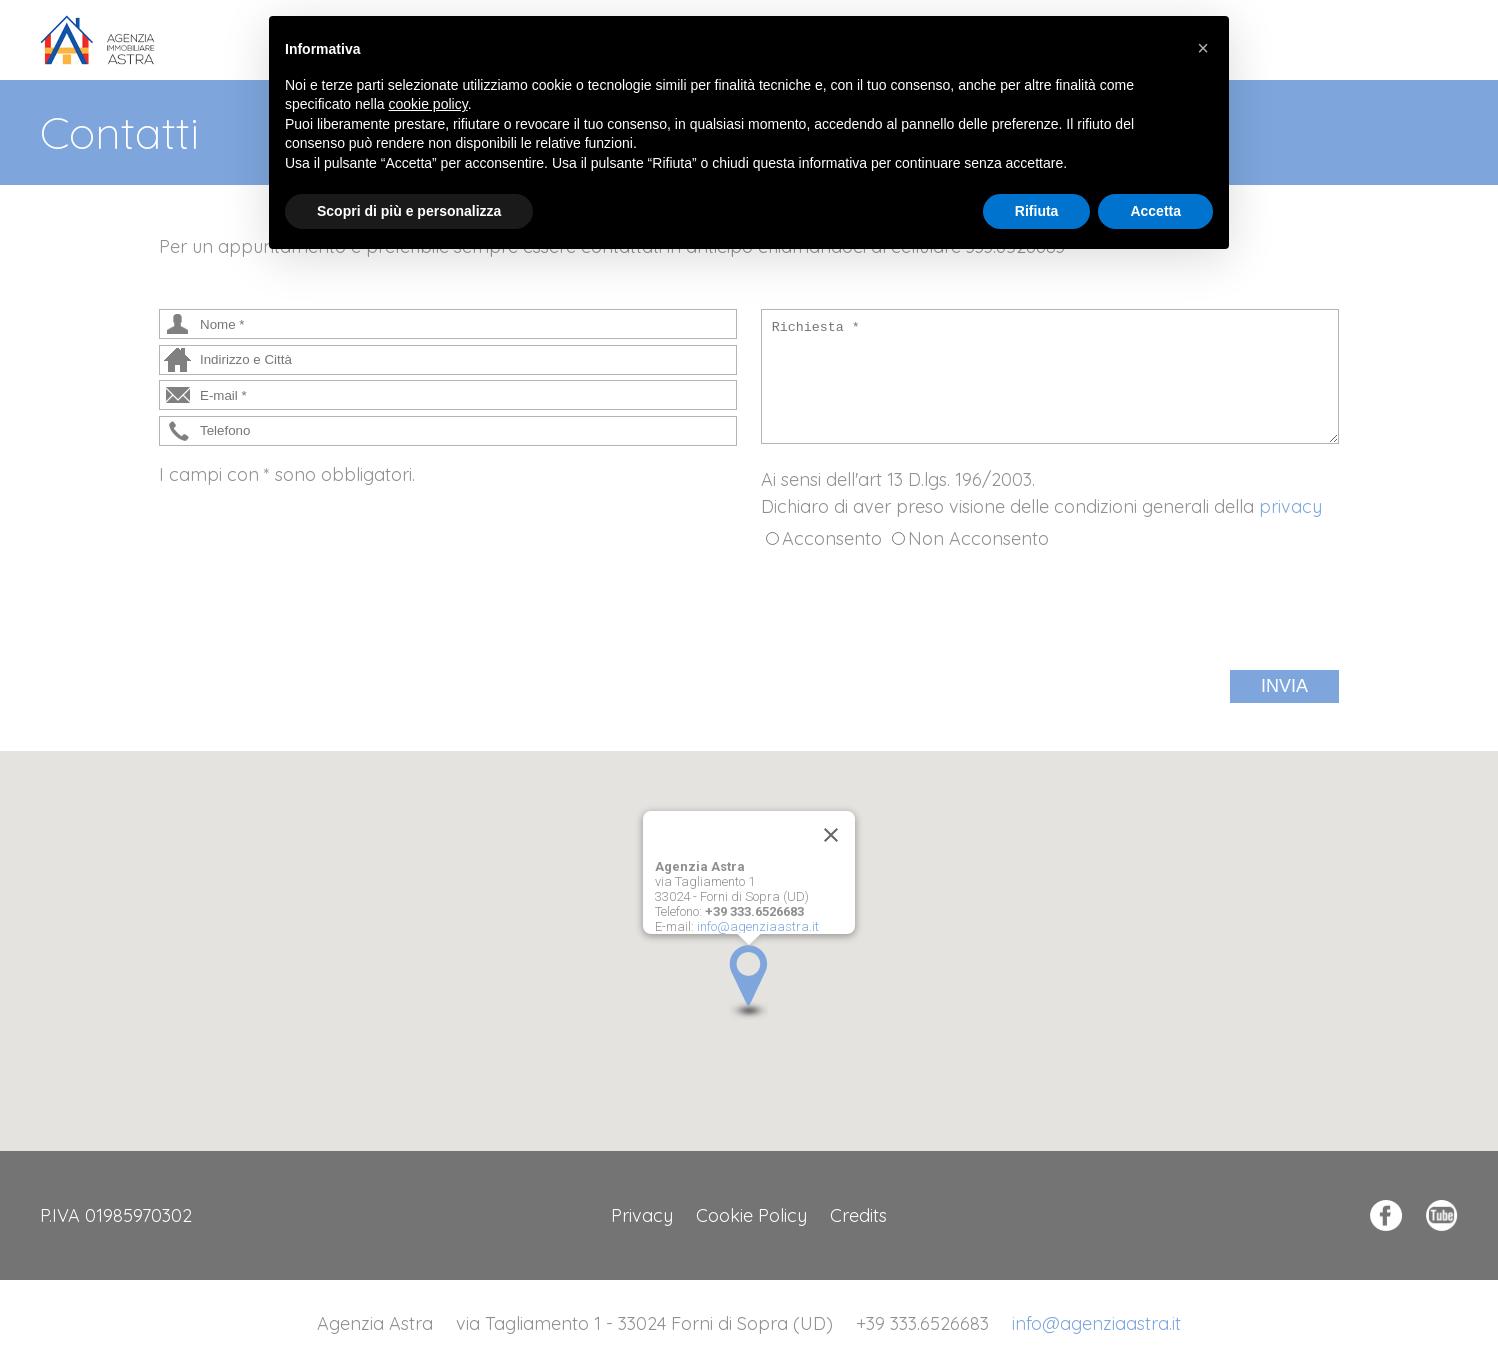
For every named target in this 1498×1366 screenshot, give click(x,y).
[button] (748, 982)
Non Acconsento (978, 538)
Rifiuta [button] (1037, 211)
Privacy (642, 1215)
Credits (858, 1215)
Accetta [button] (1155, 211)
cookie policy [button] (428, 104)
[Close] (831, 835)
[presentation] (913, 611)
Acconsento (832, 538)
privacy (1290, 506)
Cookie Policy (751, 1215)
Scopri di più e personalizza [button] (409, 211)
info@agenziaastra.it (758, 926)
